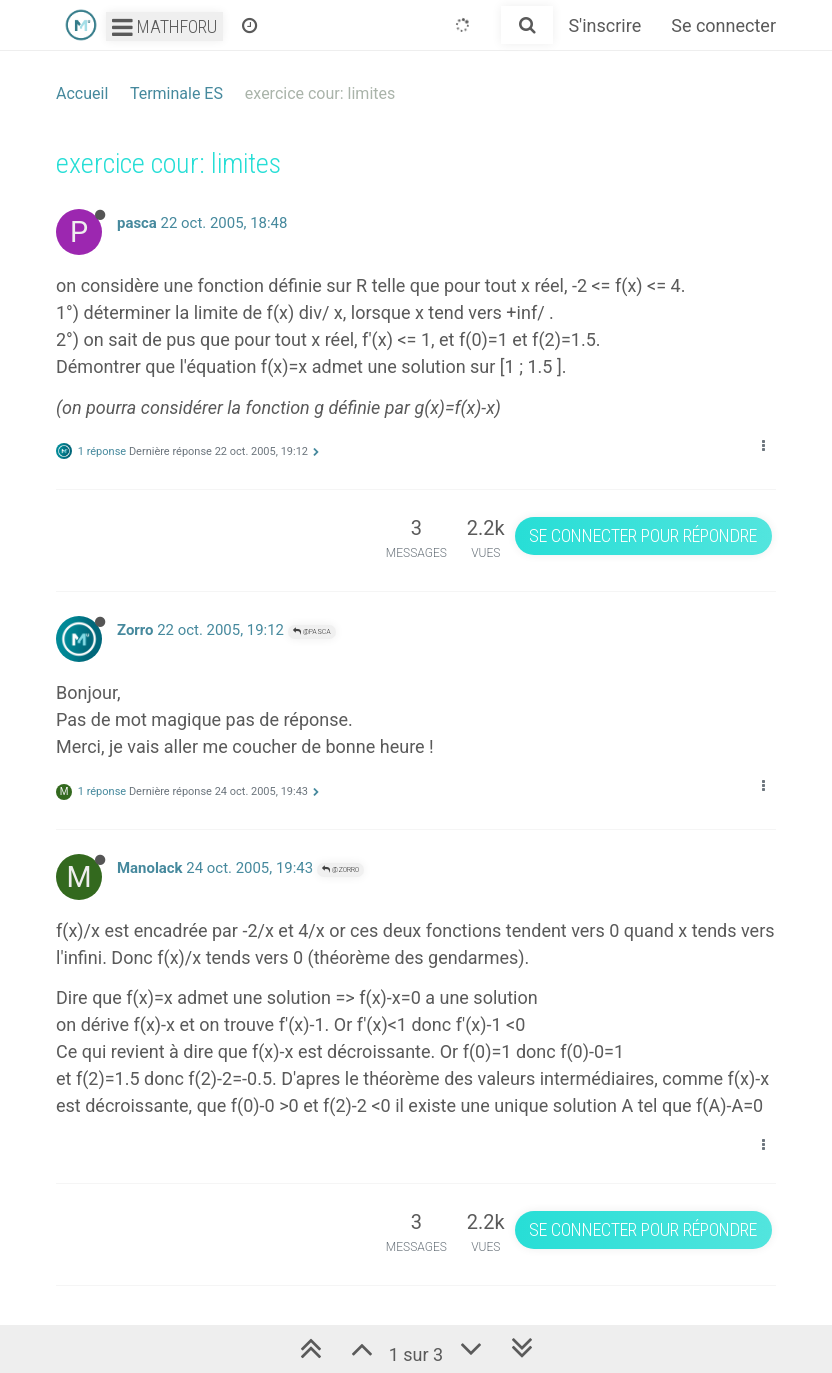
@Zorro (340, 869)
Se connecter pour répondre (643, 535)
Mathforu (164, 26)
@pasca (312, 631)
